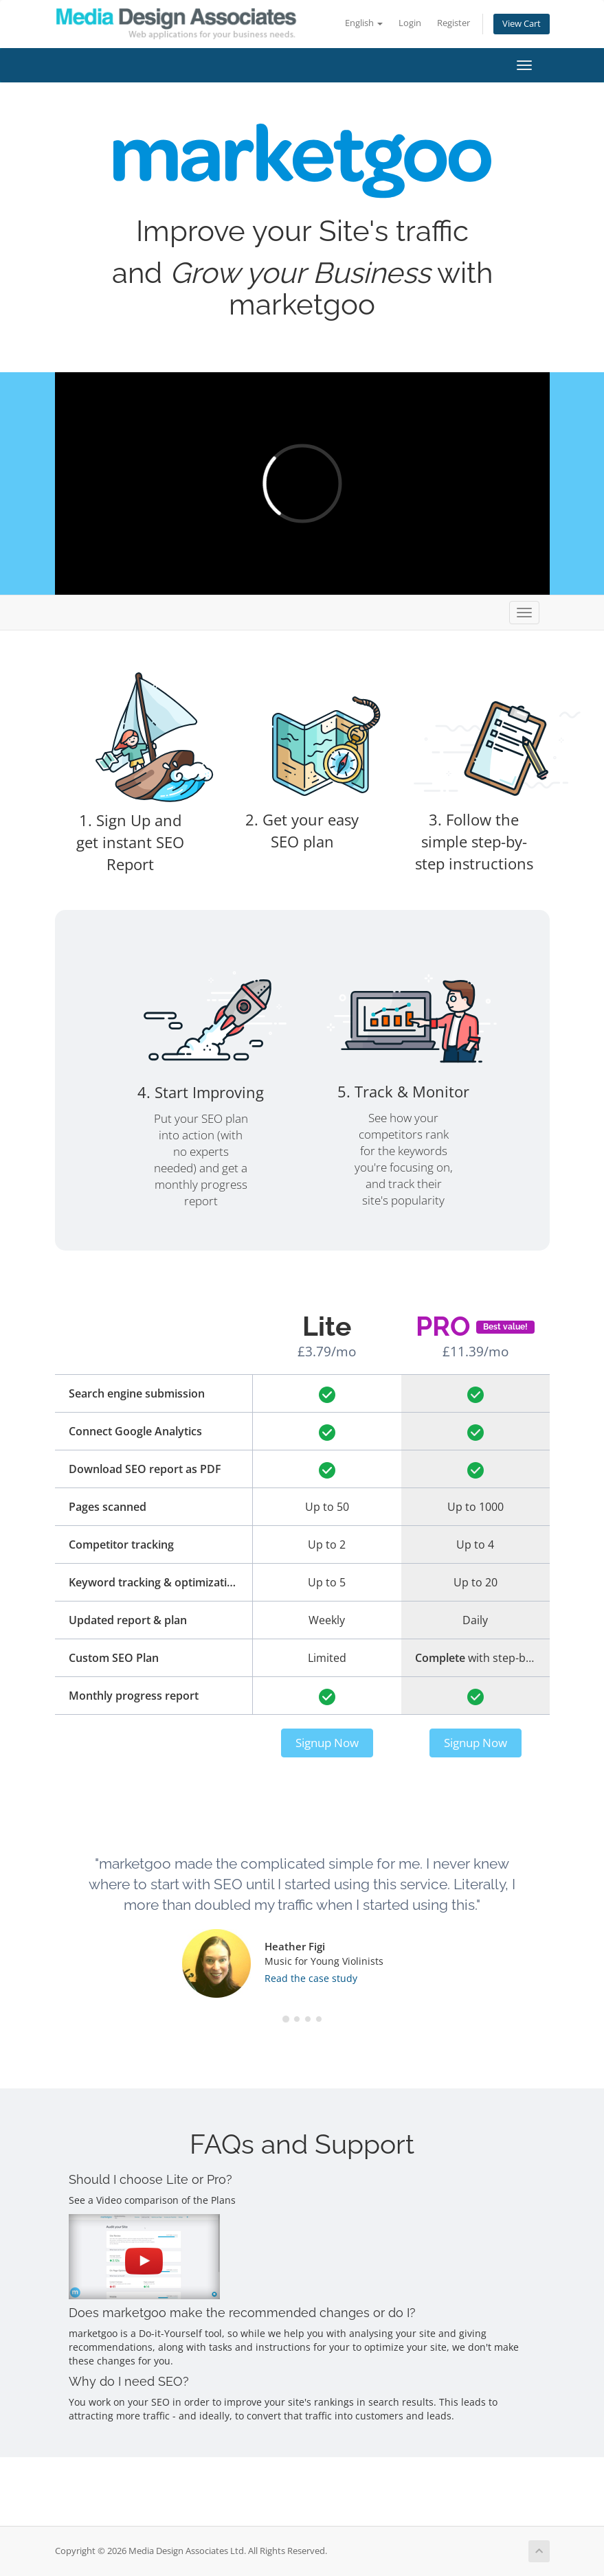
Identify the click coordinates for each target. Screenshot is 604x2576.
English (364, 23)
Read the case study (311, 1978)
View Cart (521, 24)
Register (453, 23)
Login (410, 23)
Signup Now (327, 1743)
